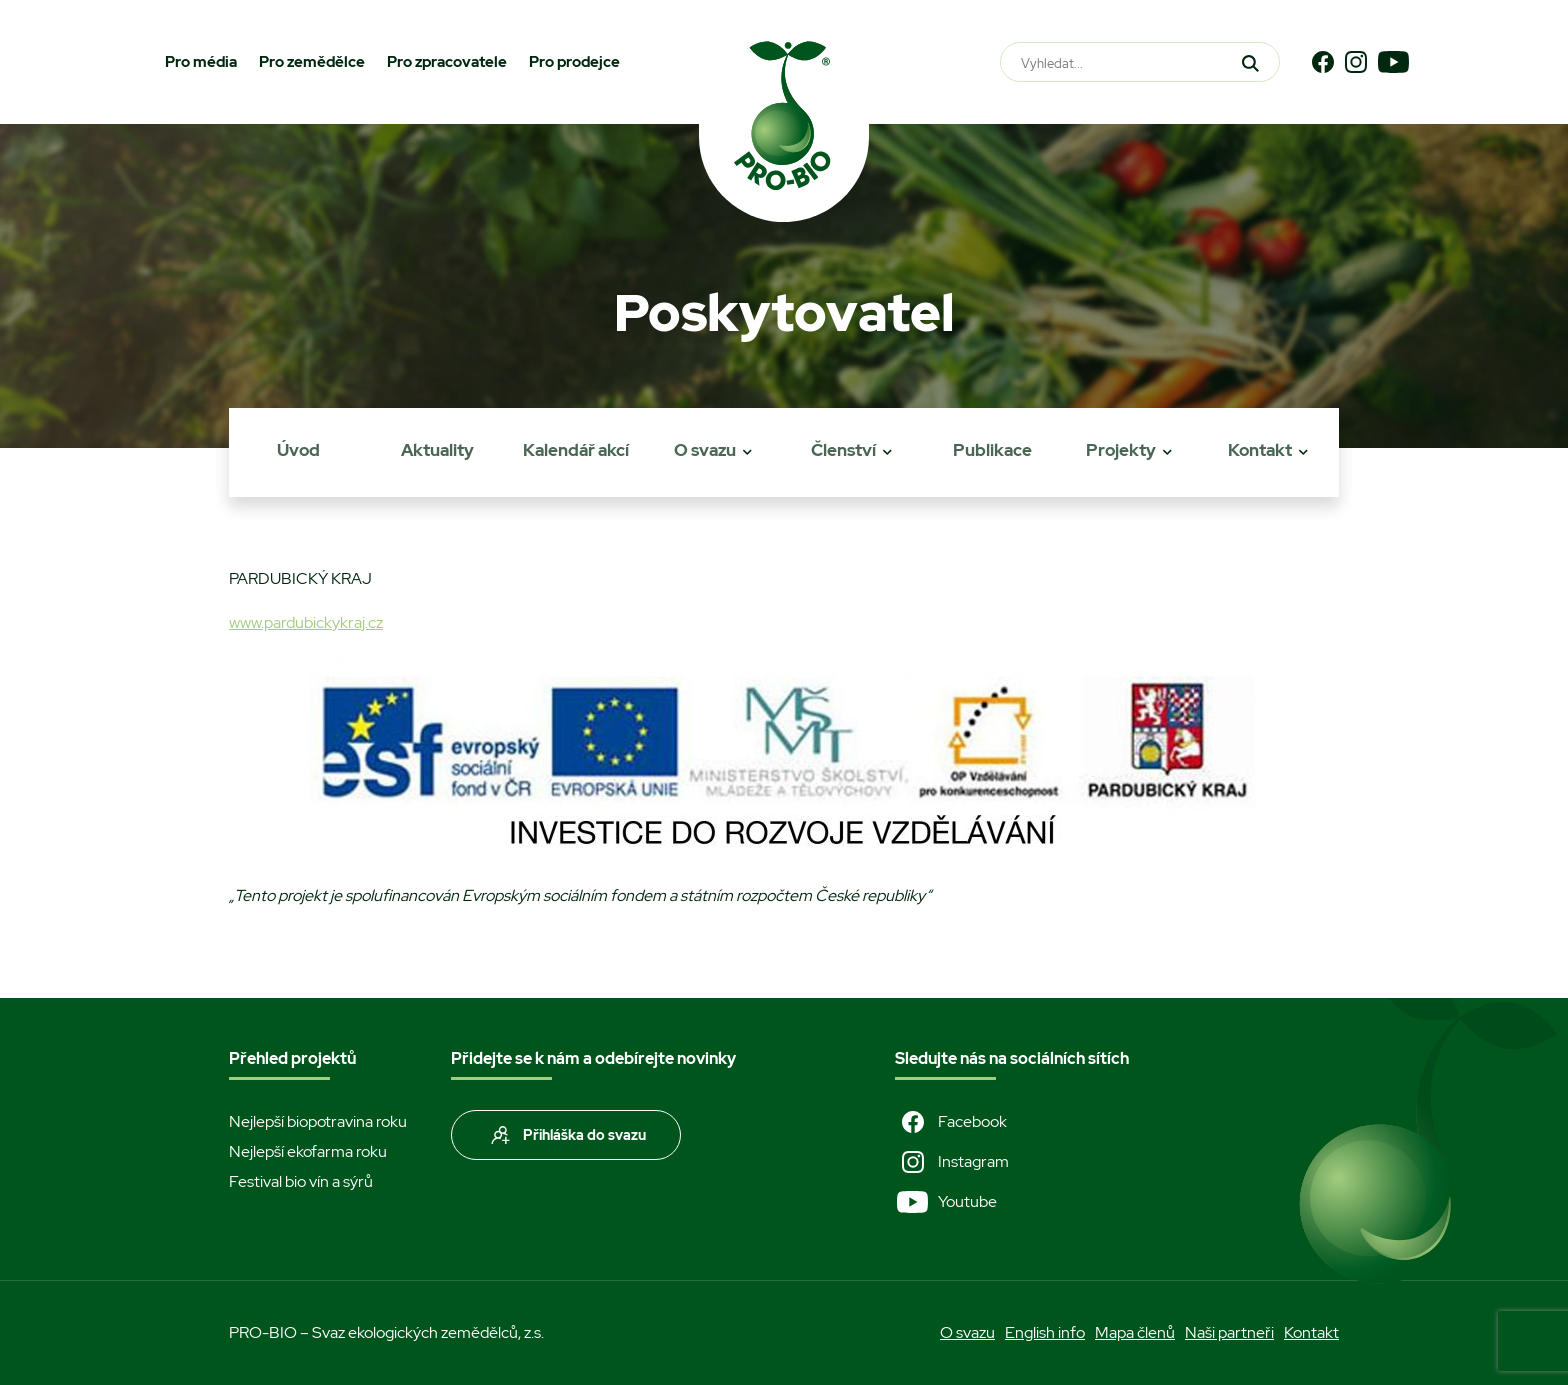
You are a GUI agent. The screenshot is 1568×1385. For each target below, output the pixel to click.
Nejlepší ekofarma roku (308, 1151)
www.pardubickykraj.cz (306, 622)
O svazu (705, 450)
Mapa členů (1135, 1332)
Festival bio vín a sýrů (301, 1181)
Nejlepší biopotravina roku (318, 1121)
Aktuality (437, 450)
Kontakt (1260, 450)
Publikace (992, 450)
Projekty (1121, 450)
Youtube (946, 1202)
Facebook (951, 1122)
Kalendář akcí (576, 450)
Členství (843, 450)
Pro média (201, 62)
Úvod (298, 450)
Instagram (952, 1162)
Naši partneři (1229, 1332)
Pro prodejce (574, 62)
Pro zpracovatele (447, 62)
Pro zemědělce (312, 62)
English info (1045, 1332)
